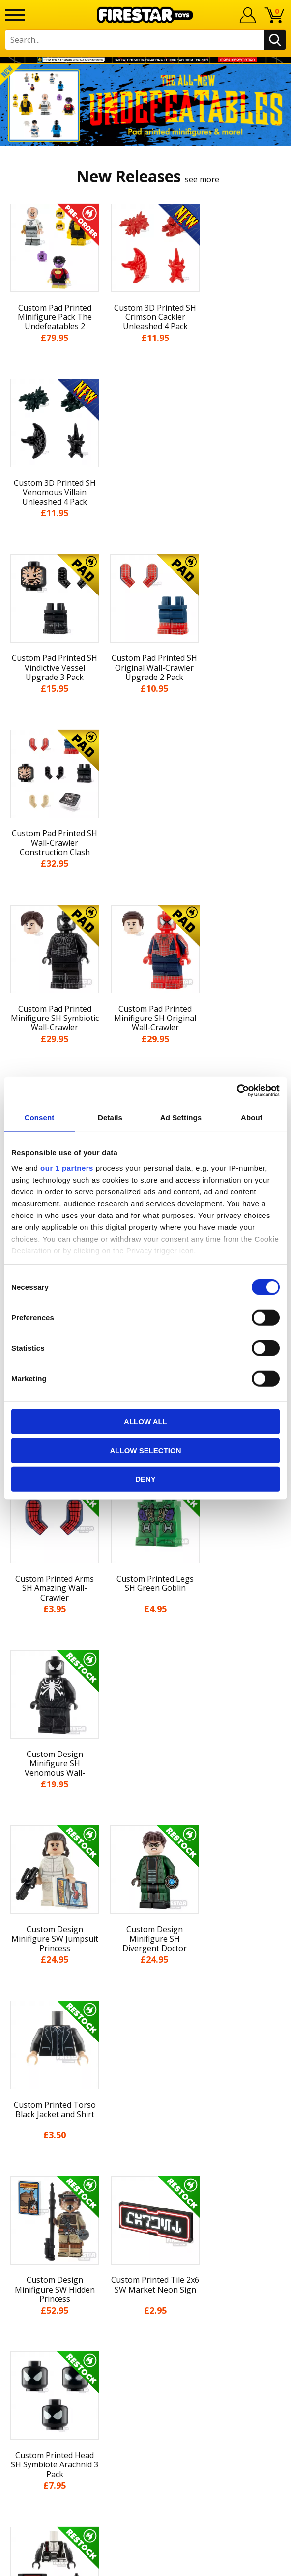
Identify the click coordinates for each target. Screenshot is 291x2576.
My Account (145, 2043)
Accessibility (146, 2169)
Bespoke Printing (146, 2290)
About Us (145, 2061)
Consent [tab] (40, 1117)
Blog (145, 2097)
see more (202, 179)
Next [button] (282, 1814)
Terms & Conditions (145, 2133)
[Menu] (15, 15)
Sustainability (146, 2187)
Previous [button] (8, 1814)
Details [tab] (110, 1117)
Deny (145, 1479)
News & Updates (145, 2079)
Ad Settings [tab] (181, 1117)
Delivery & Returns (145, 2115)
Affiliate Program (145, 2322)
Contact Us (145, 2226)
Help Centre (145, 2241)
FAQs (145, 2258)
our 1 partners (66, 1167)
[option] (145, 105)
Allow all (145, 1421)
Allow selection (145, 1450)
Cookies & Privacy (145, 2151)
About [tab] (251, 1117)
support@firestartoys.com (145, 2274)
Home (146, 2025)
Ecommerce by (145, 2564)
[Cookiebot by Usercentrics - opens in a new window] (237, 1090)
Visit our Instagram (145, 2376)
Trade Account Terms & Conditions (145, 2306)
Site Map (145, 2206)
